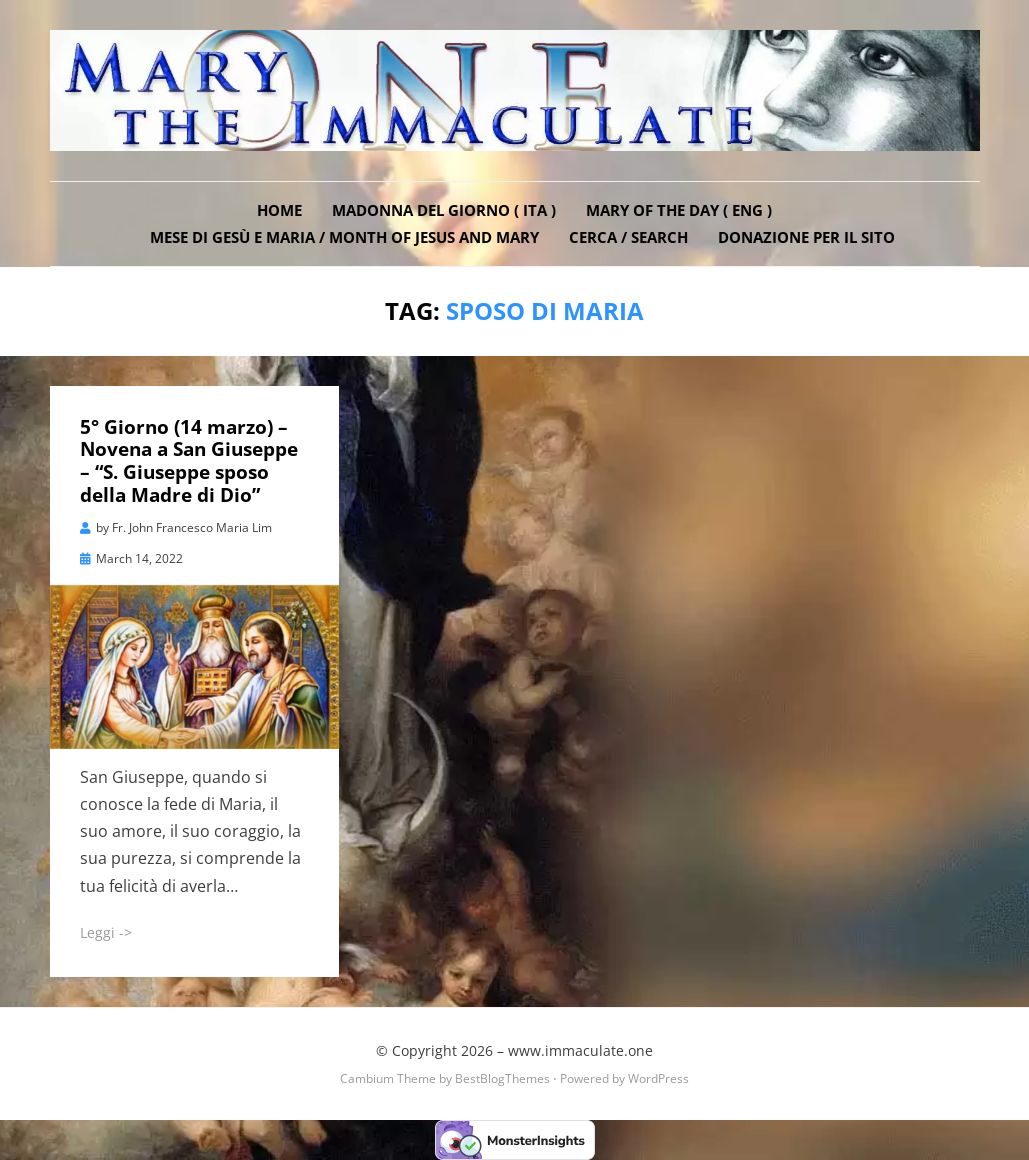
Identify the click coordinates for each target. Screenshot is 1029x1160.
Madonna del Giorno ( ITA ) (444, 210)
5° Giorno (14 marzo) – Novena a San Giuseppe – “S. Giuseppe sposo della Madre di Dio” (189, 461)
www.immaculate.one (580, 1050)
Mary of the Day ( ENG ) (679, 210)
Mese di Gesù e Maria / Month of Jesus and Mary (344, 237)
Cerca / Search (628, 237)
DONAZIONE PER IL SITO (806, 237)
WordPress (658, 1078)
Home (279, 210)
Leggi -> (106, 932)
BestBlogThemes (502, 1078)
